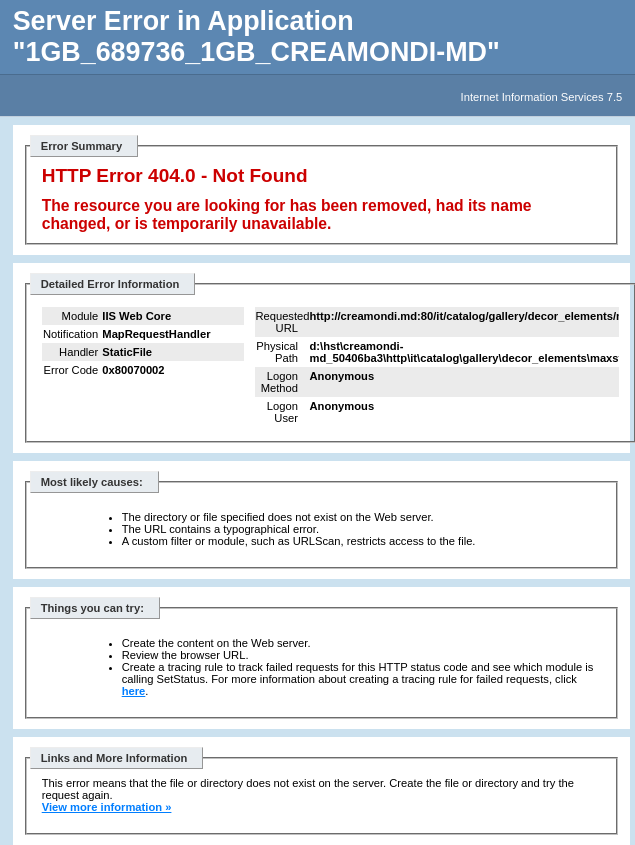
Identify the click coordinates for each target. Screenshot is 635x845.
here (134, 691)
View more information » (107, 807)
